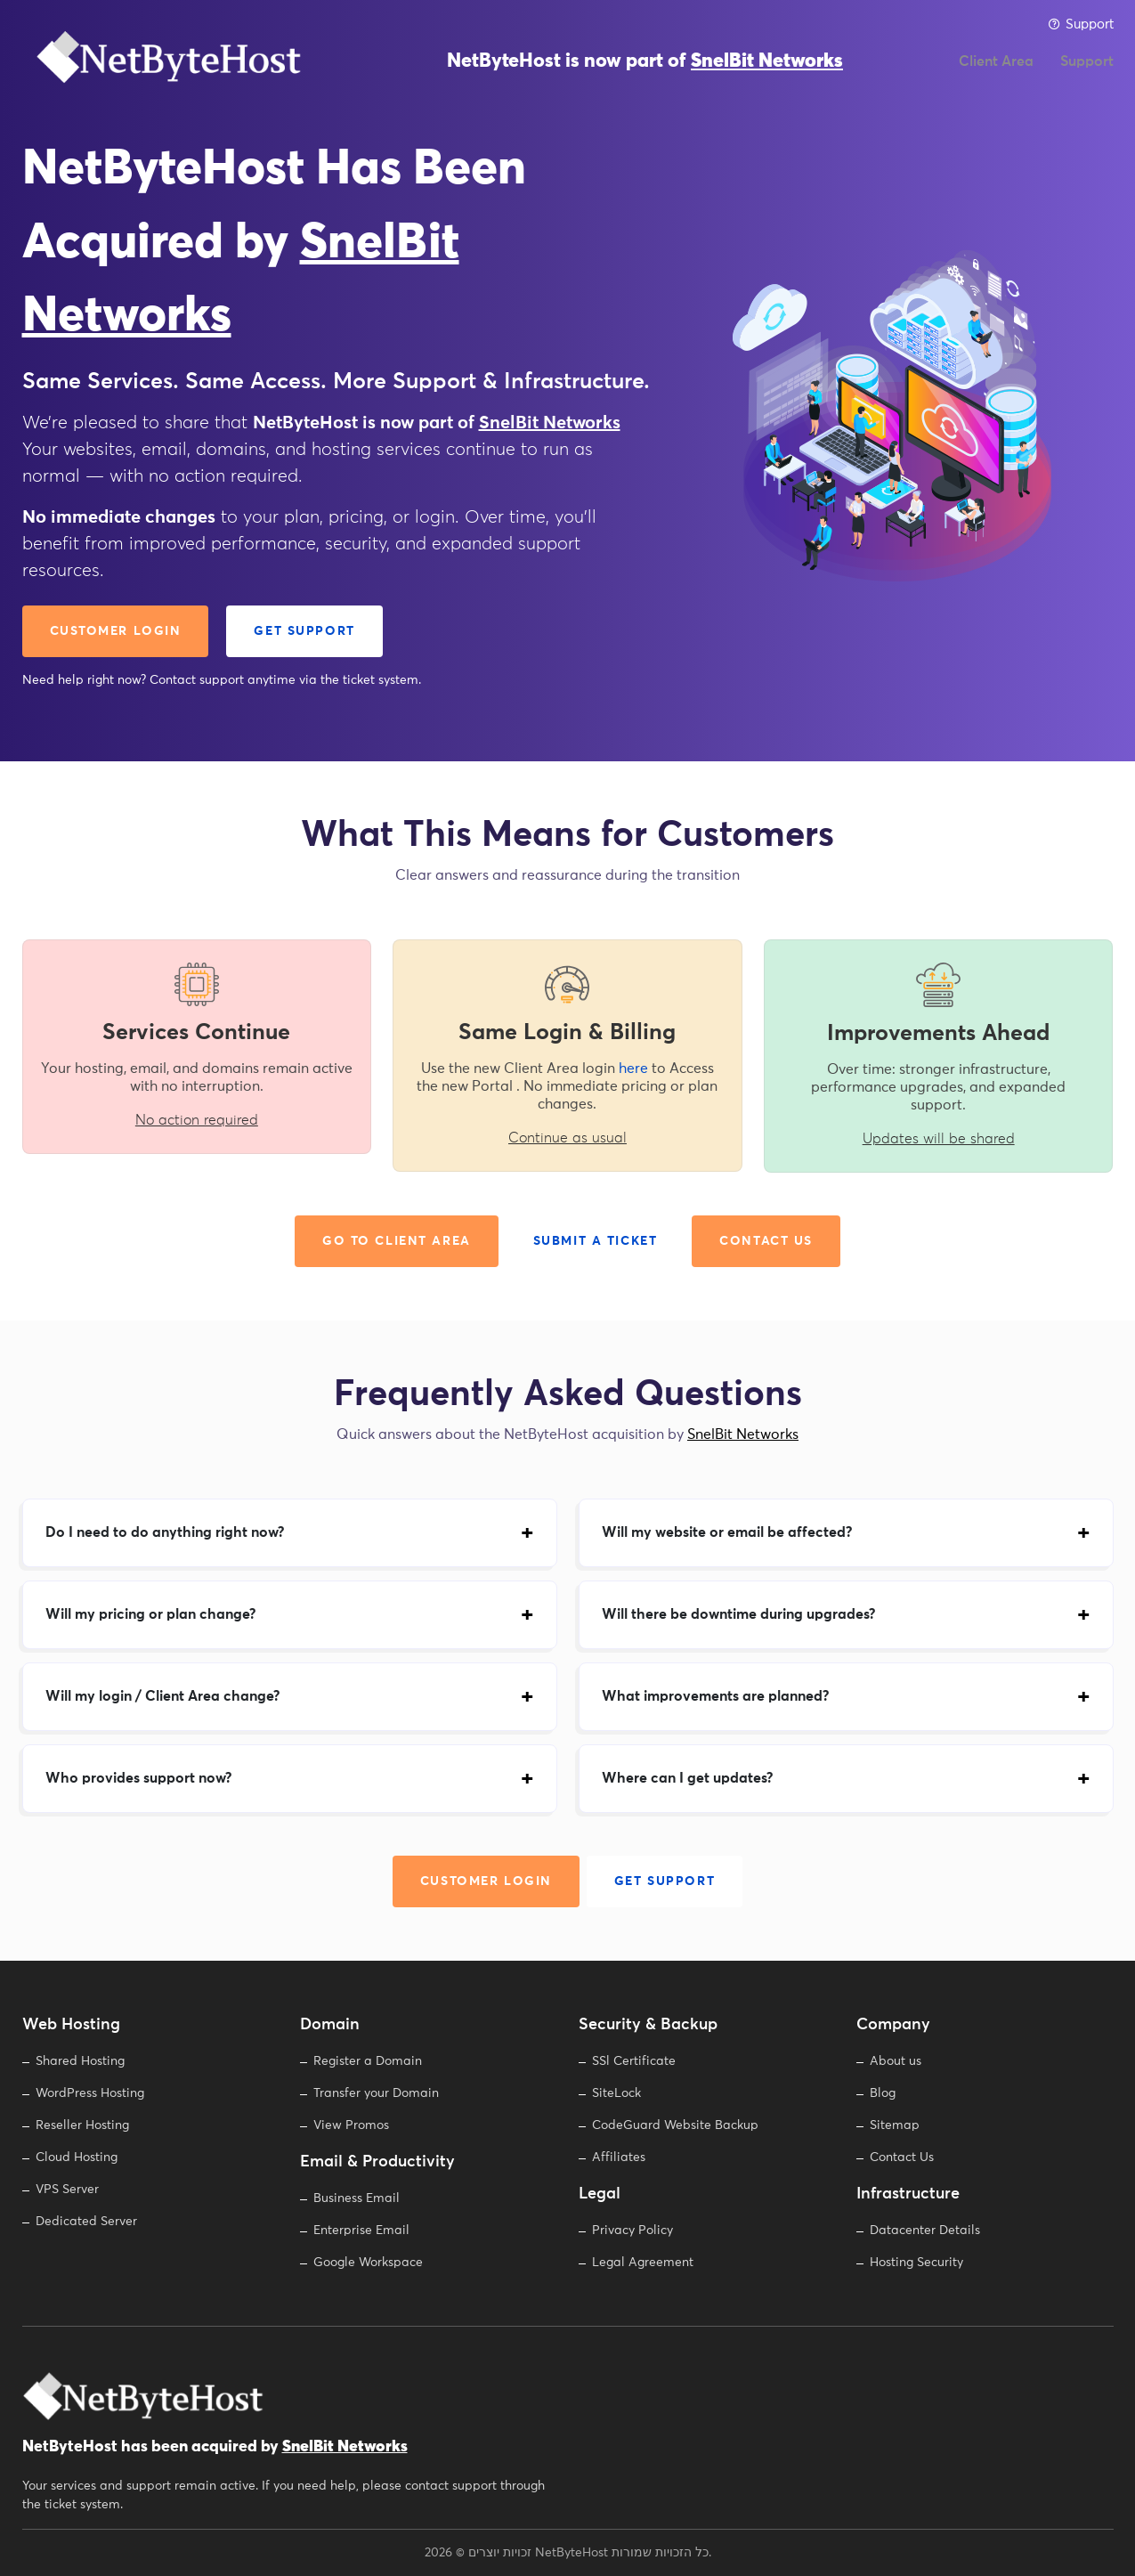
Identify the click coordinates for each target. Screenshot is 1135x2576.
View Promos (351, 2125)
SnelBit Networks (767, 71)
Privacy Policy (632, 2230)
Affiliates (618, 2157)
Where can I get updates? (687, 1778)
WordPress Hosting (90, 2093)
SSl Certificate (634, 2061)
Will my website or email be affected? (727, 1532)
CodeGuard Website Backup (675, 2125)
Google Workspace (368, 2262)
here (633, 1068)
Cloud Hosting (77, 2157)
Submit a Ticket (595, 1241)
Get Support (304, 631)
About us (895, 2061)
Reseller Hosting (82, 2125)
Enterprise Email (361, 2230)
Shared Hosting (80, 2061)
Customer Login (116, 631)
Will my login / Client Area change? (162, 1696)
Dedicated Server (86, 2221)
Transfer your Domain (376, 2093)
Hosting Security (916, 2262)
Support (1081, 24)
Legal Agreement (642, 2262)
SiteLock (616, 2093)
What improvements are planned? (715, 1696)
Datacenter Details (925, 2230)
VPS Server (67, 2189)
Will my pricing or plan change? (150, 1614)
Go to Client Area (396, 1241)
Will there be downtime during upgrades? (738, 1614)
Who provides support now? (138, 1778)
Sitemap (895, 2125)
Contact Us (766, 1241)
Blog (883, 2093)
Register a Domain (367, 2061)
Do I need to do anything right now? (164, 1532)
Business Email (356, 2198)
